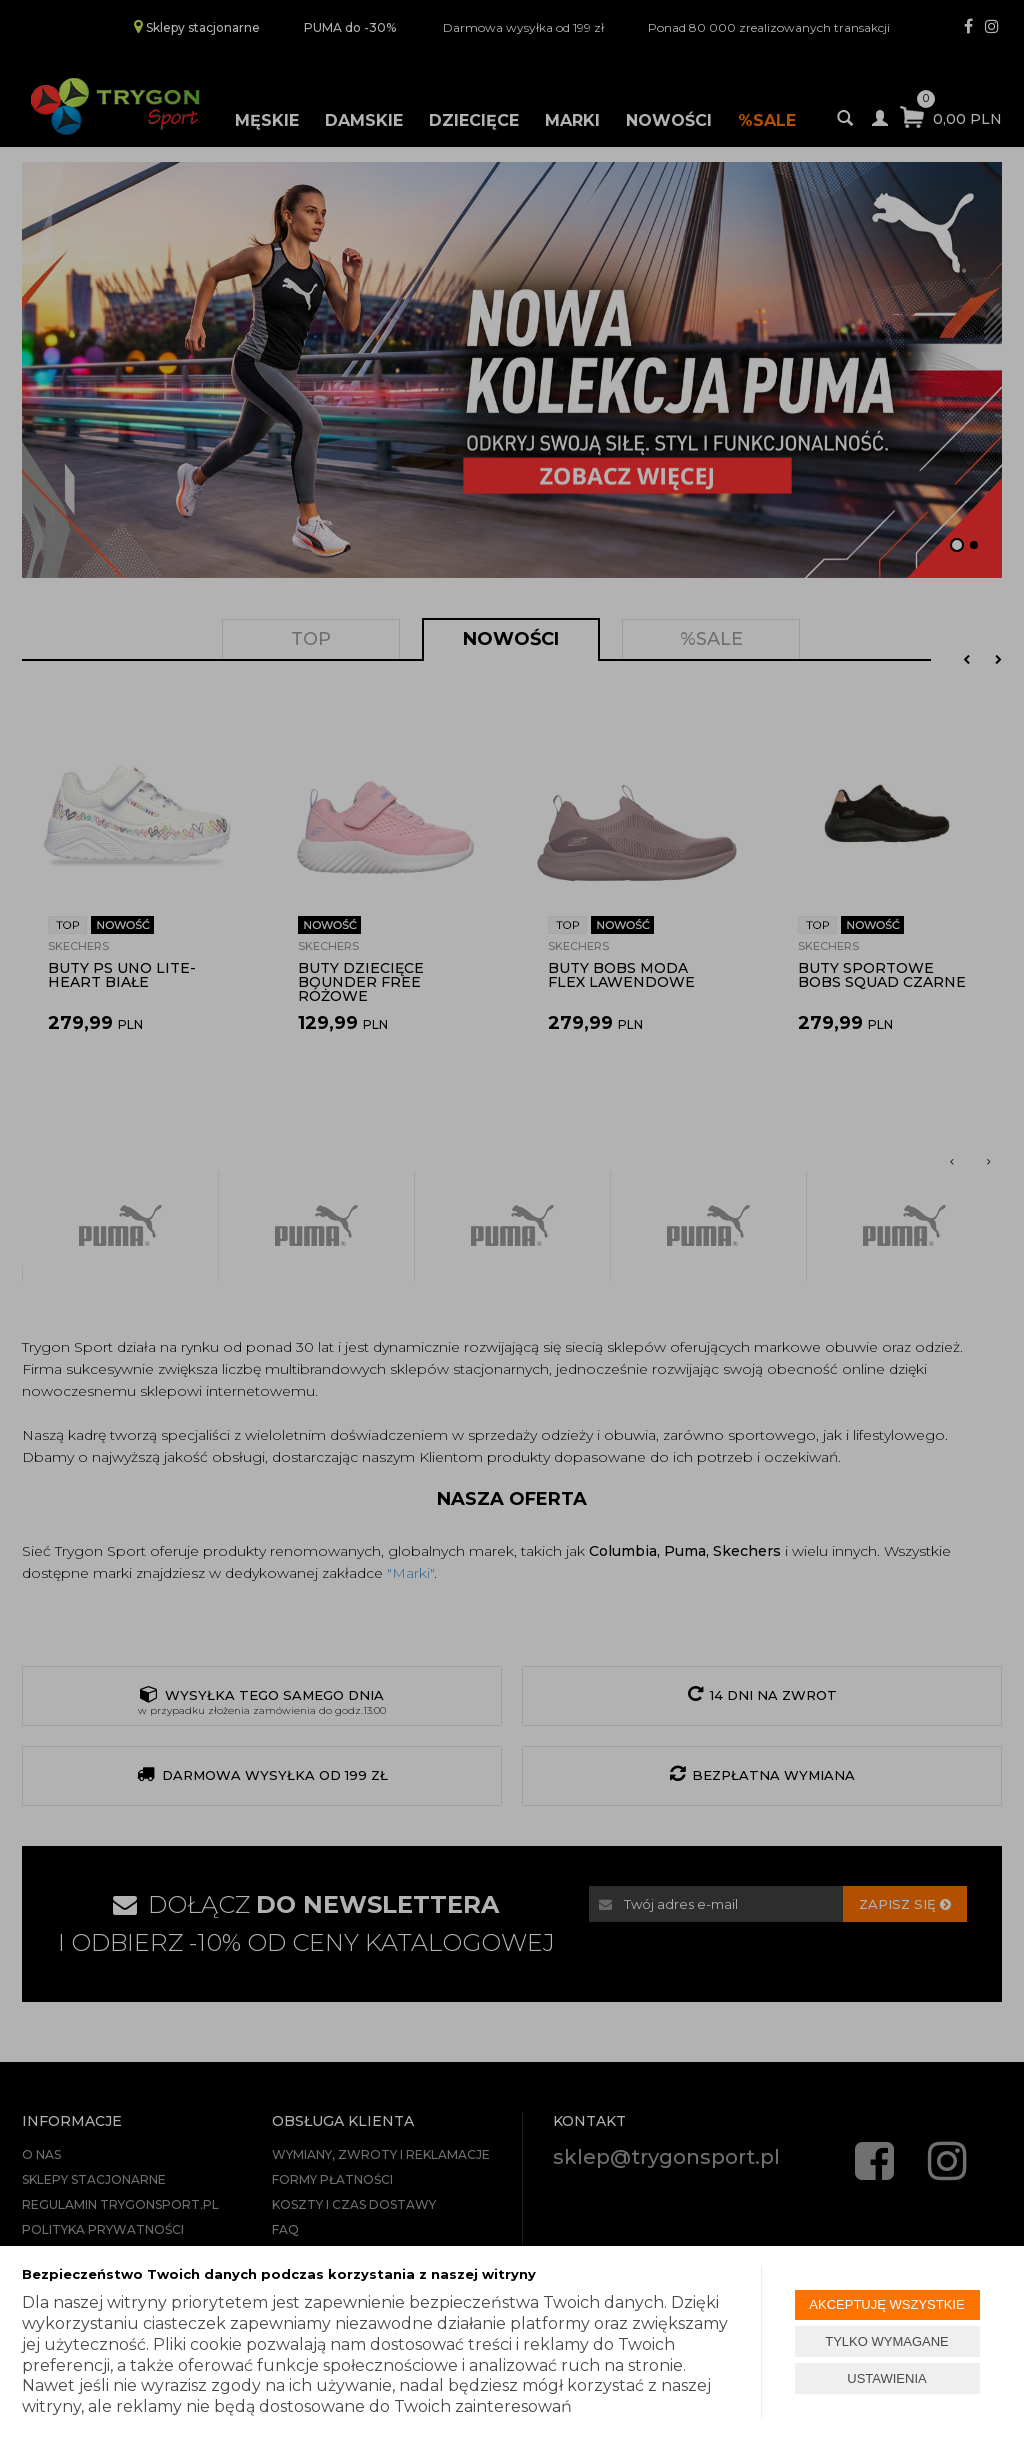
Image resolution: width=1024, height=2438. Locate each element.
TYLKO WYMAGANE (887, 2341)
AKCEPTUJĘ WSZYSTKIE (886, 2304)
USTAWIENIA (886, 2378)
